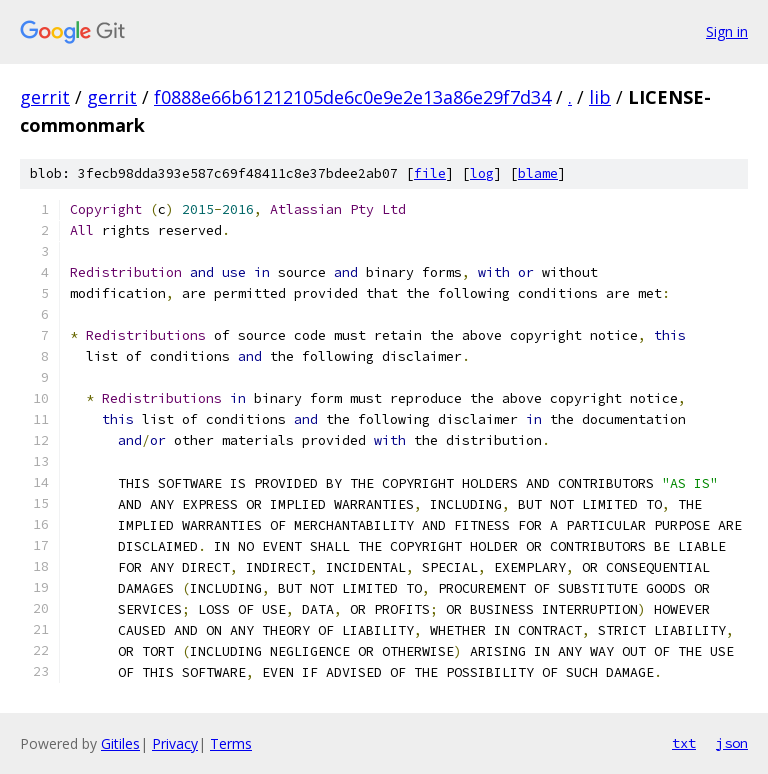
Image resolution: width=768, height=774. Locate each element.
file (430, 173)
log (482, 173)
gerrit (45, 97)
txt (684, 743)
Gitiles (120, 743)
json (732, 743)
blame (538, 173)
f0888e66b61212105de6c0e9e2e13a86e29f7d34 (352, 97)
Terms (231, 743)
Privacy (175, 743)
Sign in (727, 31)
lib (600, 97)
